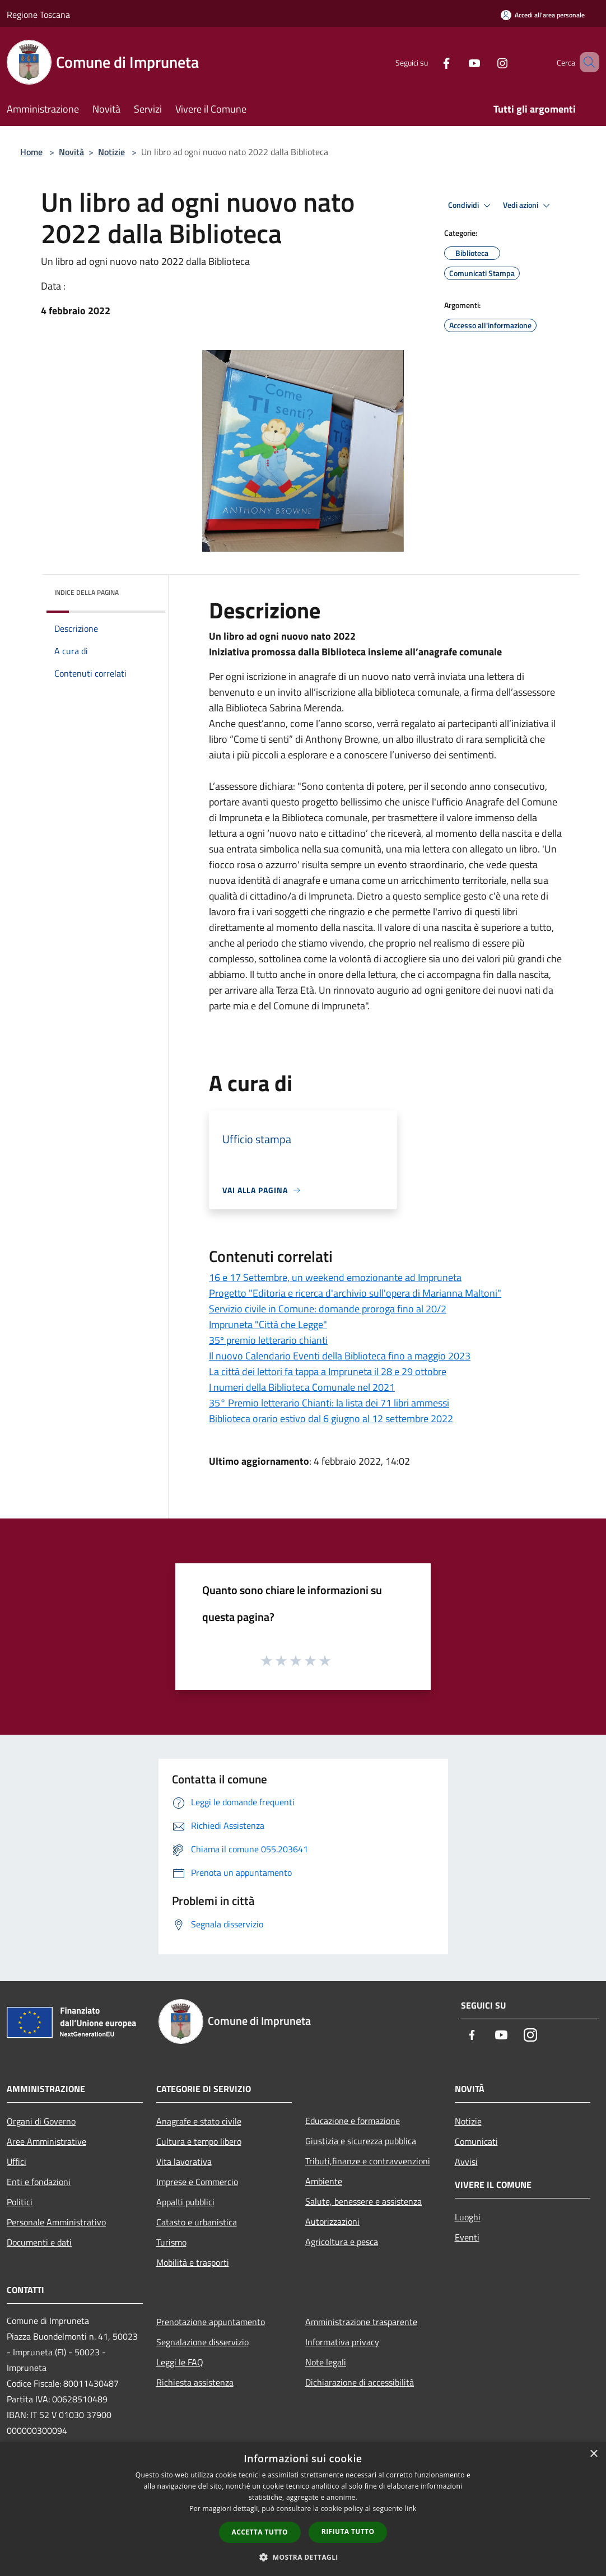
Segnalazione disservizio (202, 2342)
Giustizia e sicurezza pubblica (360, 2141)
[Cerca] (585, 62)
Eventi (467, 2237)
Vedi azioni (528, 205)
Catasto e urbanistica (196, 2222)
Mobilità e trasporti (192, 2262)
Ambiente (323, 2181)
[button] (303, 2557)
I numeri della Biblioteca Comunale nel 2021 (302, 1387)
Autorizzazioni (332, 2221)
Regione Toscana (38, 14)
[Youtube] (458, 61)
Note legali (325, 2362)
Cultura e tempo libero (198, 2141)
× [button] (593, 2454)
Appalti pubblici (185, 2202)
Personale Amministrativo (56, 2222)
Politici (19, 2202)
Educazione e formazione (352, 2120)
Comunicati (476, 2141)
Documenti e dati (39, 2242)
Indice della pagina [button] (86, 592)
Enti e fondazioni (39, 2181)
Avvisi (466, 2161)
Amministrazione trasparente (361, 2321)
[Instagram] (486, 61)
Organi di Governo (41, 2121)
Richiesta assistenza (195, 2382)
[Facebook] (430, 61)
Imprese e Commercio (197, 2181)
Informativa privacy (342, 2342)
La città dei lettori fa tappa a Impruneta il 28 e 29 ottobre (327, 1371)
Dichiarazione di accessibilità (359, 2382)
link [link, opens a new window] (411, 2508)
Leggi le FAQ (179, 2362)
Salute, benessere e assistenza (363, 2201)
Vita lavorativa (184, 2161)
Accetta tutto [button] (260, 2532)
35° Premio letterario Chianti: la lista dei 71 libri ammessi (329, 1402)
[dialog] (303, 2509)
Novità (71, 152)
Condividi (471, 205)
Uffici (16, 2161)
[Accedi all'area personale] (542, 15)
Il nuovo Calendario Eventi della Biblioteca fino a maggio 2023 (339, 1355)
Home (31, 152)
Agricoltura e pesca (341, 2241)
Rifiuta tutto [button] (348, 2531)
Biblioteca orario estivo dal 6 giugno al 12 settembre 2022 (331, 1418)
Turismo (171, 2242)
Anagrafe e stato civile (198, 2121)
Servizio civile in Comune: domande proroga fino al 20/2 (327, 1308)
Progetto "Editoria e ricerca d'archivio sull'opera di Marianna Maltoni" (355, 1293)
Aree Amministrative (46, 2141)
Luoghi (468, 2217)
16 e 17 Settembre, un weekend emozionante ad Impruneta (335, 1277)
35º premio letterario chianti (268, 1340)
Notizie (111, 152)
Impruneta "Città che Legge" (268, 1324)
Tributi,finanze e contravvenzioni (367, 2161)
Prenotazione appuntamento (210, 2321)
